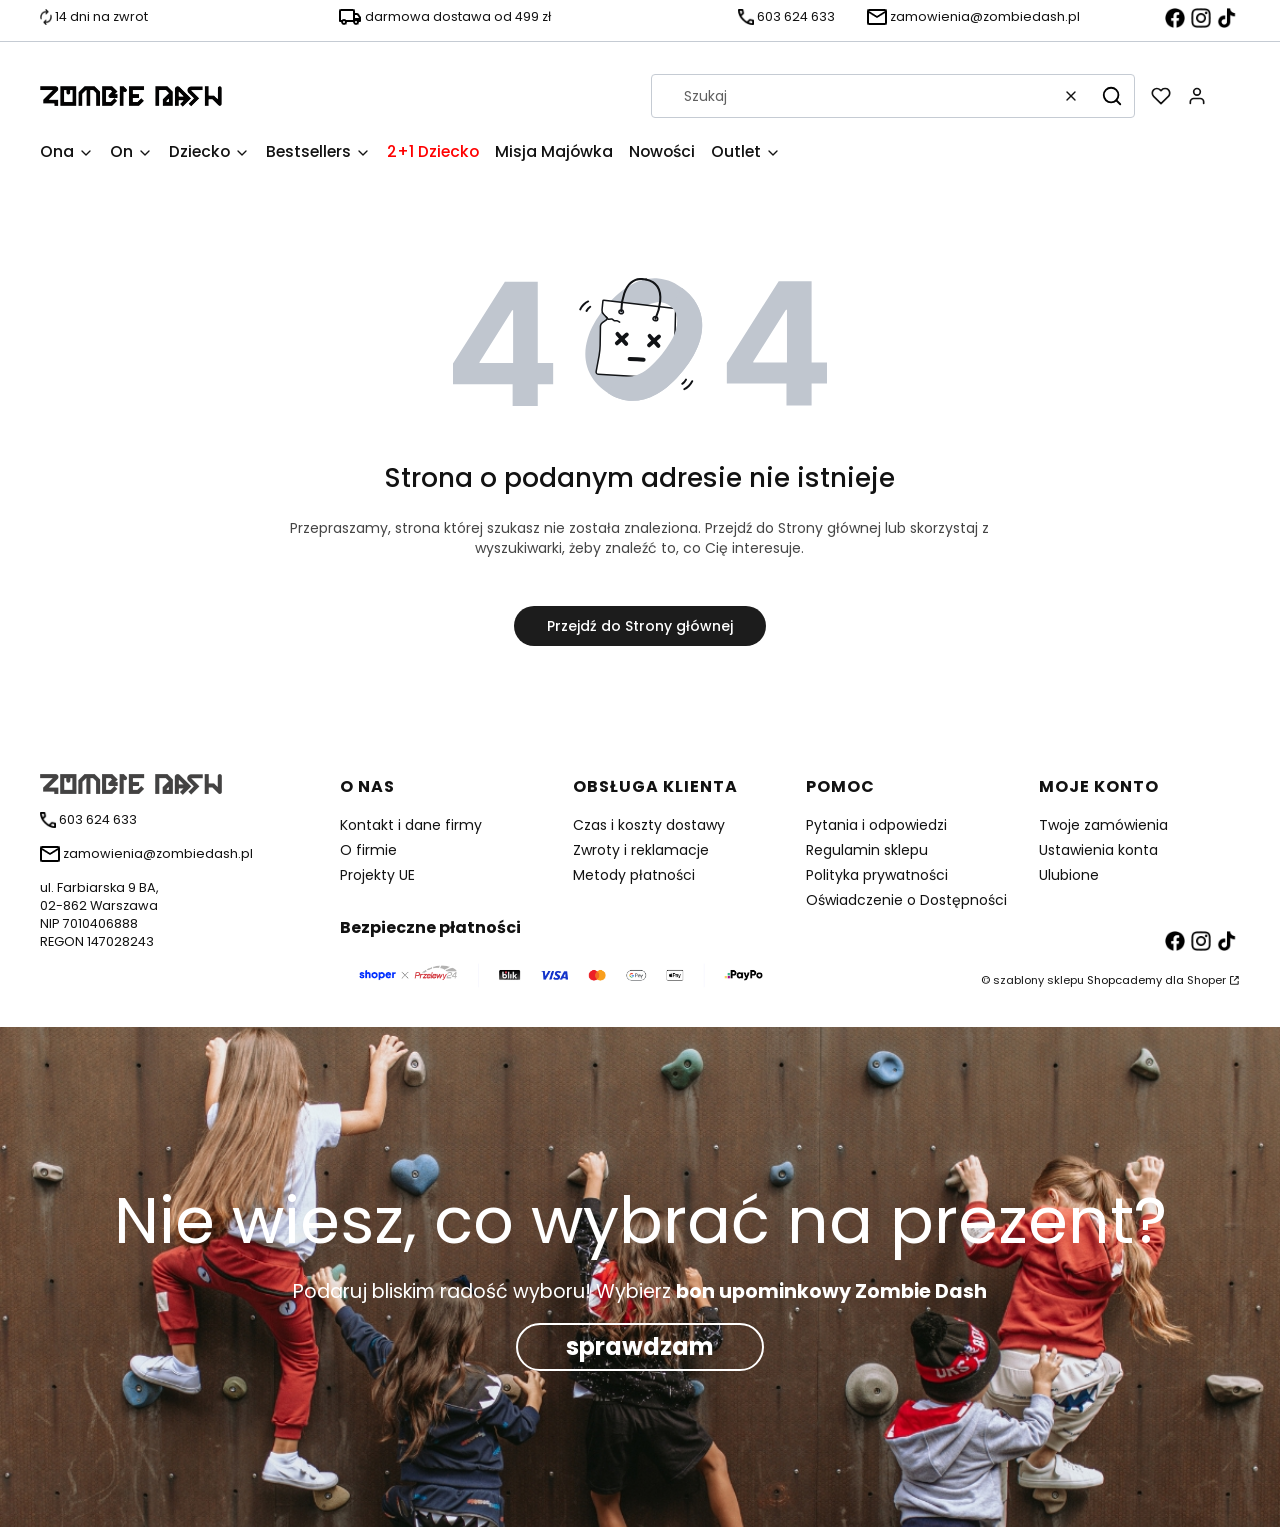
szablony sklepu (1038, 980)
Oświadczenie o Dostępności (906, 900)
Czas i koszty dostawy (649, 825)
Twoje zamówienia (1103, 825)
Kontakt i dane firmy (411, 825)
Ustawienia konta (1098, 850)
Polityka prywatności (877, 875)
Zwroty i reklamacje (641, 850)
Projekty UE (377, 875)
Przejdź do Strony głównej (640, 626)
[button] (1112, 96)
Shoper (1206, 980)
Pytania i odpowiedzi (876, 825)
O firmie (368, 850)
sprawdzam (640, 1346)
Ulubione (1069, 875)
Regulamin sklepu (867, 850)
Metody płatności (634, 875)
